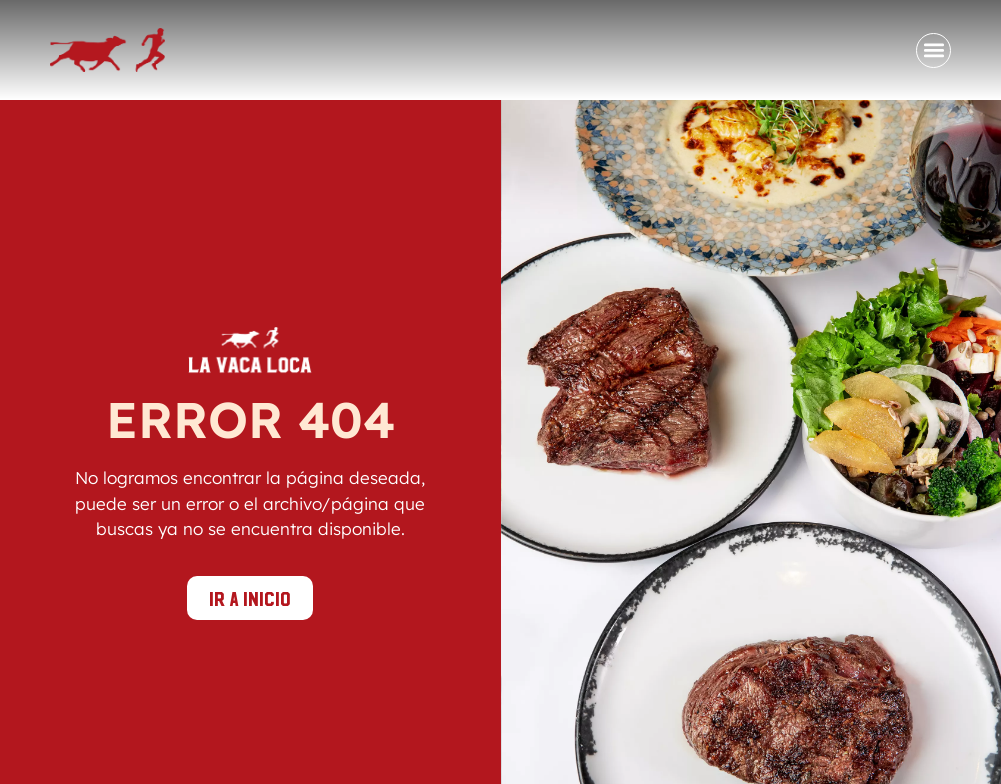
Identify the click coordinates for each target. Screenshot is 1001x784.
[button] (933, 50)
